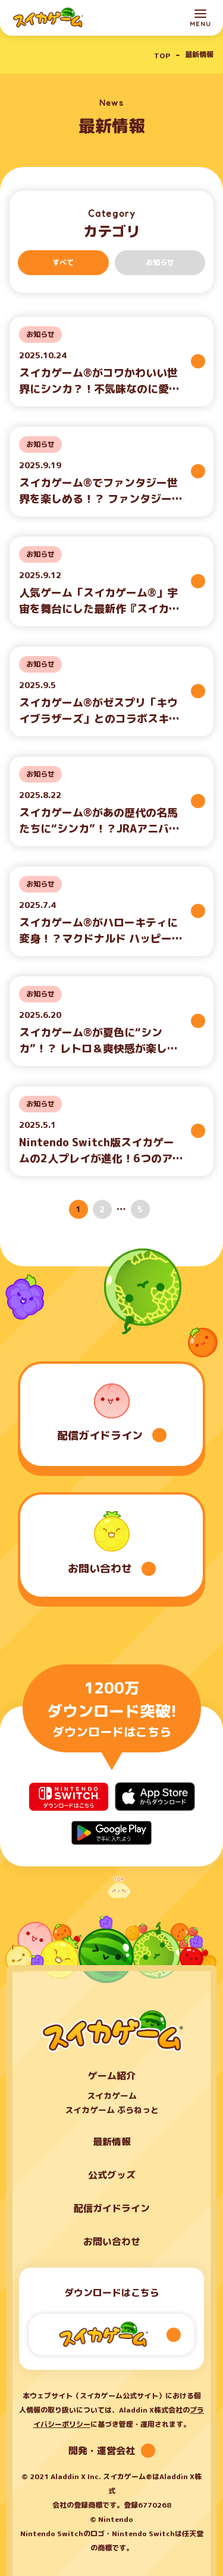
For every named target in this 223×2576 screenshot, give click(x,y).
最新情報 (112, 2141)
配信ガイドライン (112, 2208)
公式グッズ (112, 2174)
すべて (63, 262)
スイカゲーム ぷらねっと (112, 2110)
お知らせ (160, 262)
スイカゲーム (112, 2096)
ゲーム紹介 (112, 2075)
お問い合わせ (111, 2241)
